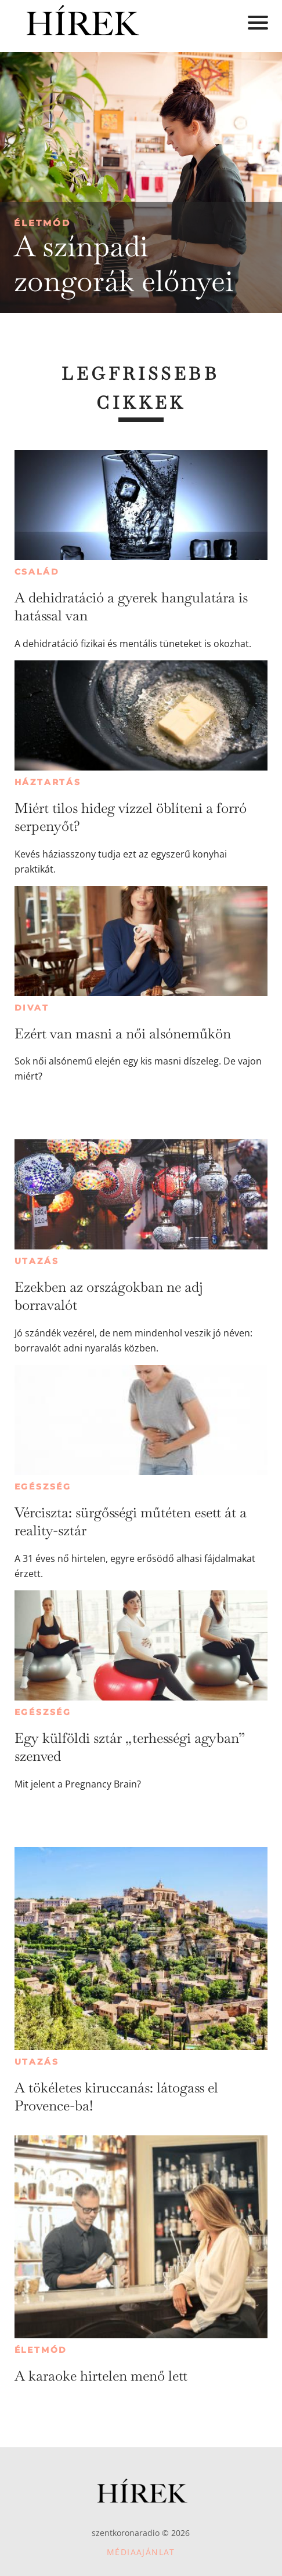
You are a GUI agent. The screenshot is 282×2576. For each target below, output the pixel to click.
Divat (32, 1007)
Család (37, 571)
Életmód (42, 222)
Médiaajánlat (141, 2551)
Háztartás (48, 782)
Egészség (43, 1486)
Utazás (37, 1261)
